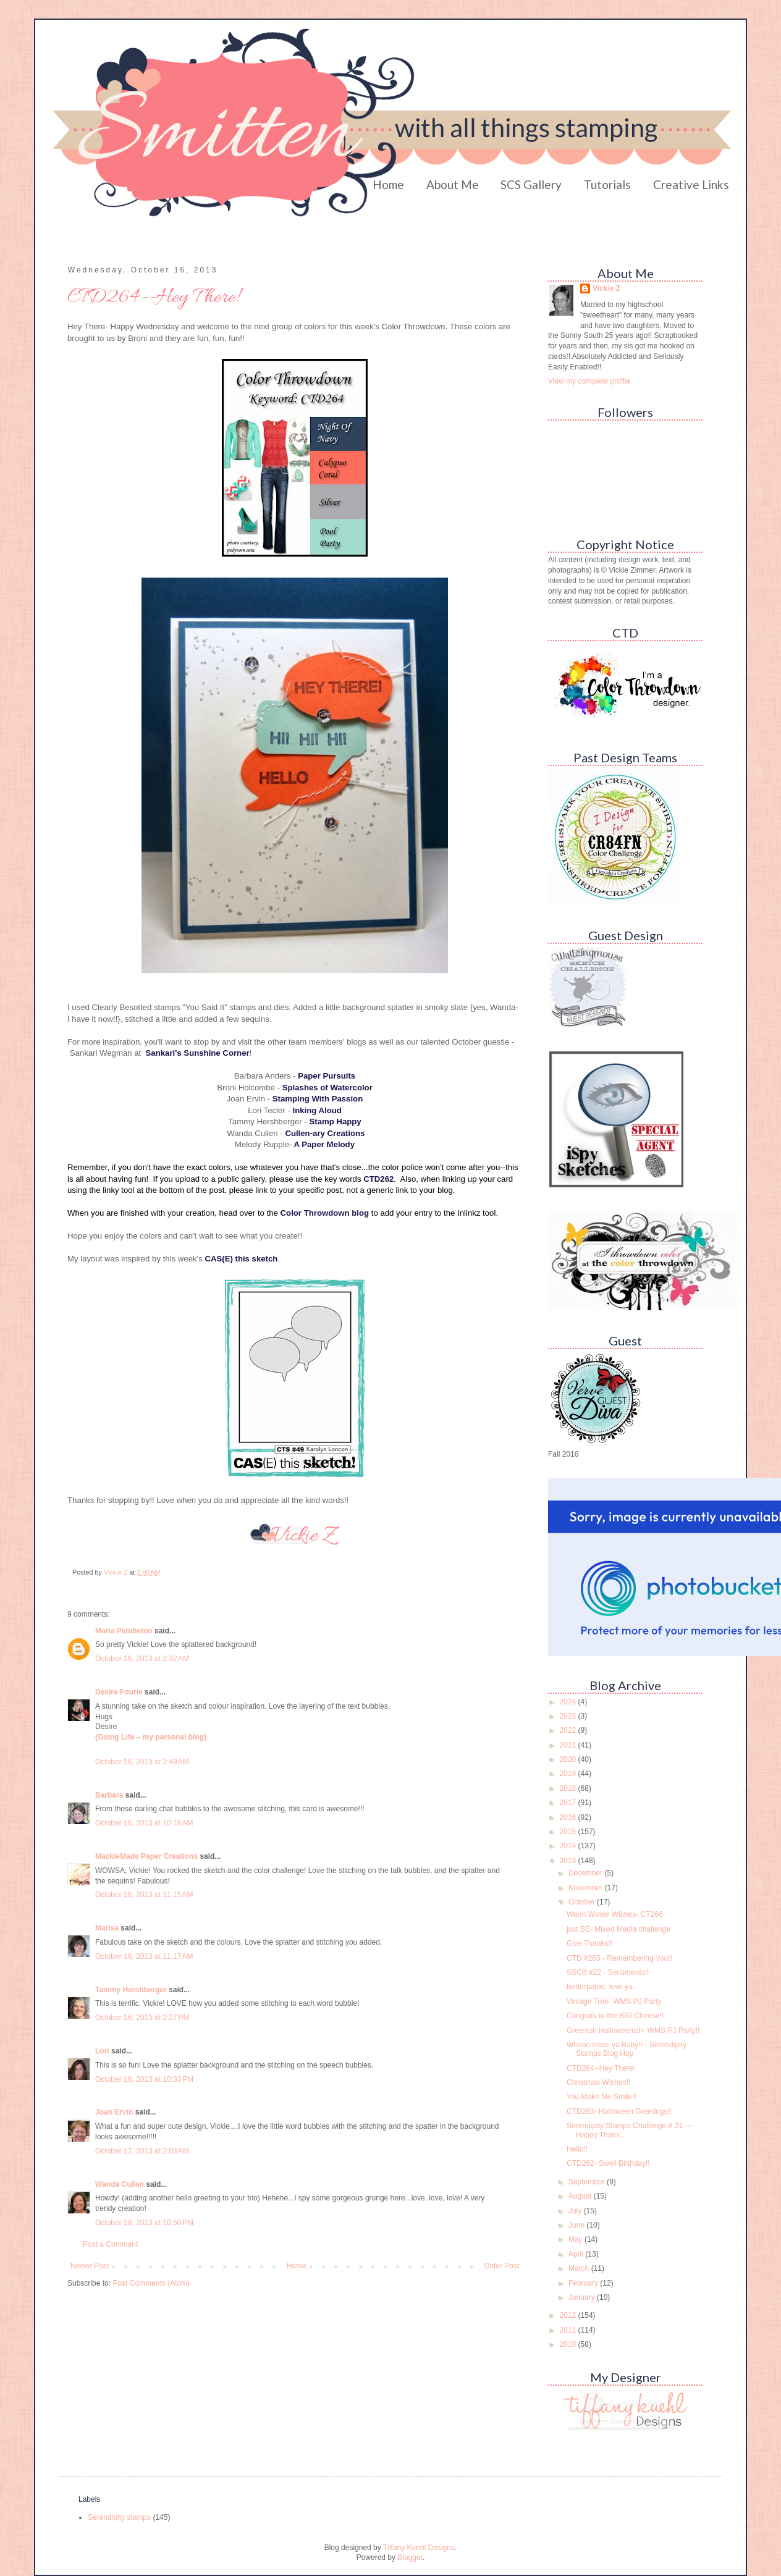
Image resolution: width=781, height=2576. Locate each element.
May (576, 2239)
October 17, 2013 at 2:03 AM (142, 2151)
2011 (569, 2330)
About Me (452, 184)
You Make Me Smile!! (601, 2096)
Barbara (109, 1795)
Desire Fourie (119, 1692)
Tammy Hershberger (131, 1989)
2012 (569, 2315)
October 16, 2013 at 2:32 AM (142, 1658)
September (587, 2182)
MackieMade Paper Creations (146, 1856)
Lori (102, 2051)
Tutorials (607, 184)
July (576, 2211)
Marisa (107, 1928)
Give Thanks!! (589, 1943)
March (579, 2268)
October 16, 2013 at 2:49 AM (142, 1761)
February (584, 2283)
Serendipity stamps (119, 2517)
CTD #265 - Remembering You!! (619, 1958)
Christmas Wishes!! (598, 2082)
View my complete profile (589, 381)
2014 (569, 1846)
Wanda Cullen (119, 2184)
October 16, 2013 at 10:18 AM (144, 1823)
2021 (569, 1745)
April (576, 2254)
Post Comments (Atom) (151, 2283)
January (582, 2297)
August (581, 2196)
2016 (569, 1817)
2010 (569, 2344)
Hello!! (577, 2149)
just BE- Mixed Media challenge (618, 1929)
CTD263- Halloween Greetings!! (619, 2111)
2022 (569, 1730)
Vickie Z (606, 288)
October (582, 1902)
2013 (569, 1860)
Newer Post (89, 2266)
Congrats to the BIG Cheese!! (615, 2015)
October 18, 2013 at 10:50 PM (144, 2222)
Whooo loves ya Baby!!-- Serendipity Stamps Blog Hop (626, 2049)
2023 (569, 1716)
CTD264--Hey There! (601, 2068)
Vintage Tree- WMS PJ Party (614, 2001)
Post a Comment (110, 2244)
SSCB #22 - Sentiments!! (608, 1972)
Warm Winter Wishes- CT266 (615, 1914)
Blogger (410, 2557)
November (586, 1888)
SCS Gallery (531, 184)
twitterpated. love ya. (601, 1986)
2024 (569, 1702)
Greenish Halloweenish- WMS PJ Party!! (633, 2030)
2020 (569, 1759)
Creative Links (691, 184)
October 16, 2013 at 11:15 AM (144, 1894)
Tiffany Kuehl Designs (419, 2547)
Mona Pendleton (124, 1631)
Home (388, 184)
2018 (569, 1788)
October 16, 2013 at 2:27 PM (142, 2017)
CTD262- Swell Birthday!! (608, 2163)
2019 (569, 1773)
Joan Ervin (114, 2112)
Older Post (501, 2266)
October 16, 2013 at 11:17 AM (144, 1956)
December (586, 1873)
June (577, 2225)
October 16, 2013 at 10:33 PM (144, 2079)
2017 (569, 1802)
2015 (569, 1831)
